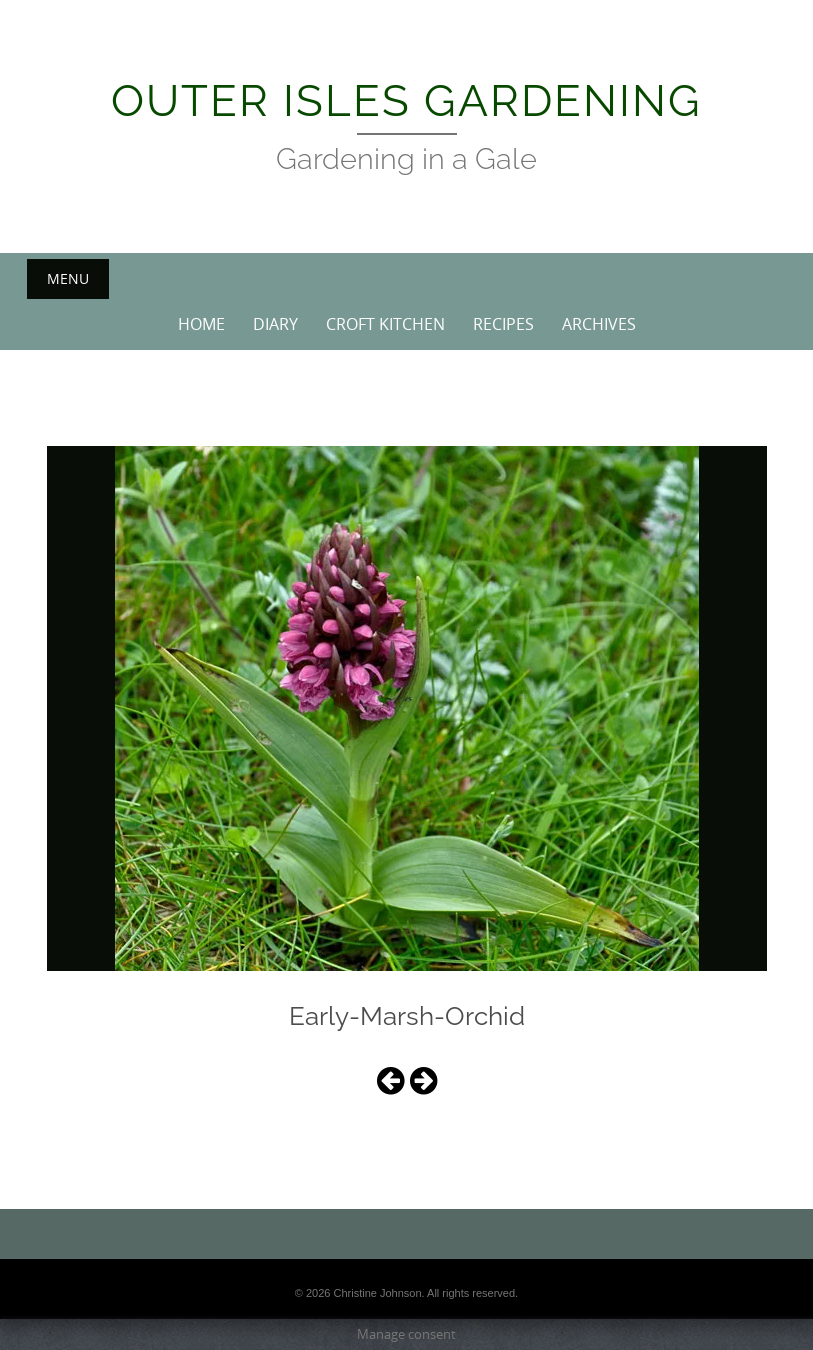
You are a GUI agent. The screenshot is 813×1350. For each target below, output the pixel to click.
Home (201, 324)
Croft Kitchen (385, 324)
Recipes (503, 324)
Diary (275, 324)
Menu (68, 278)
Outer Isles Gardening (406, 100)
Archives (599, 324)
